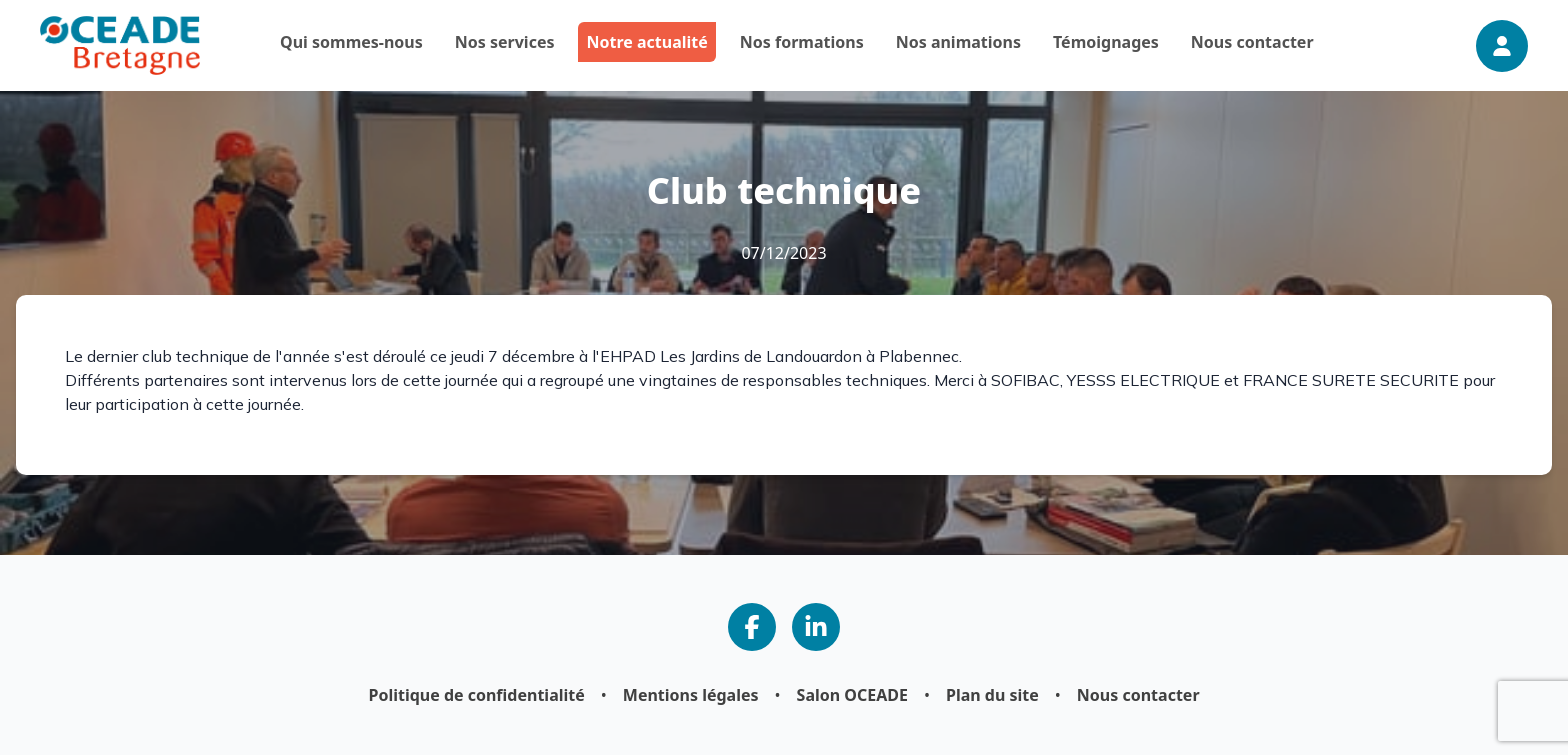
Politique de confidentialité (476, 695)
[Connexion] (1502, 46)
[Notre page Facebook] (752, 627)
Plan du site (992, 695)
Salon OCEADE (852, 695)
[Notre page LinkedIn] (816, 627)
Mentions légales (691, 695)
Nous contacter (1138, 695)
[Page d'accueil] (120, 45)
